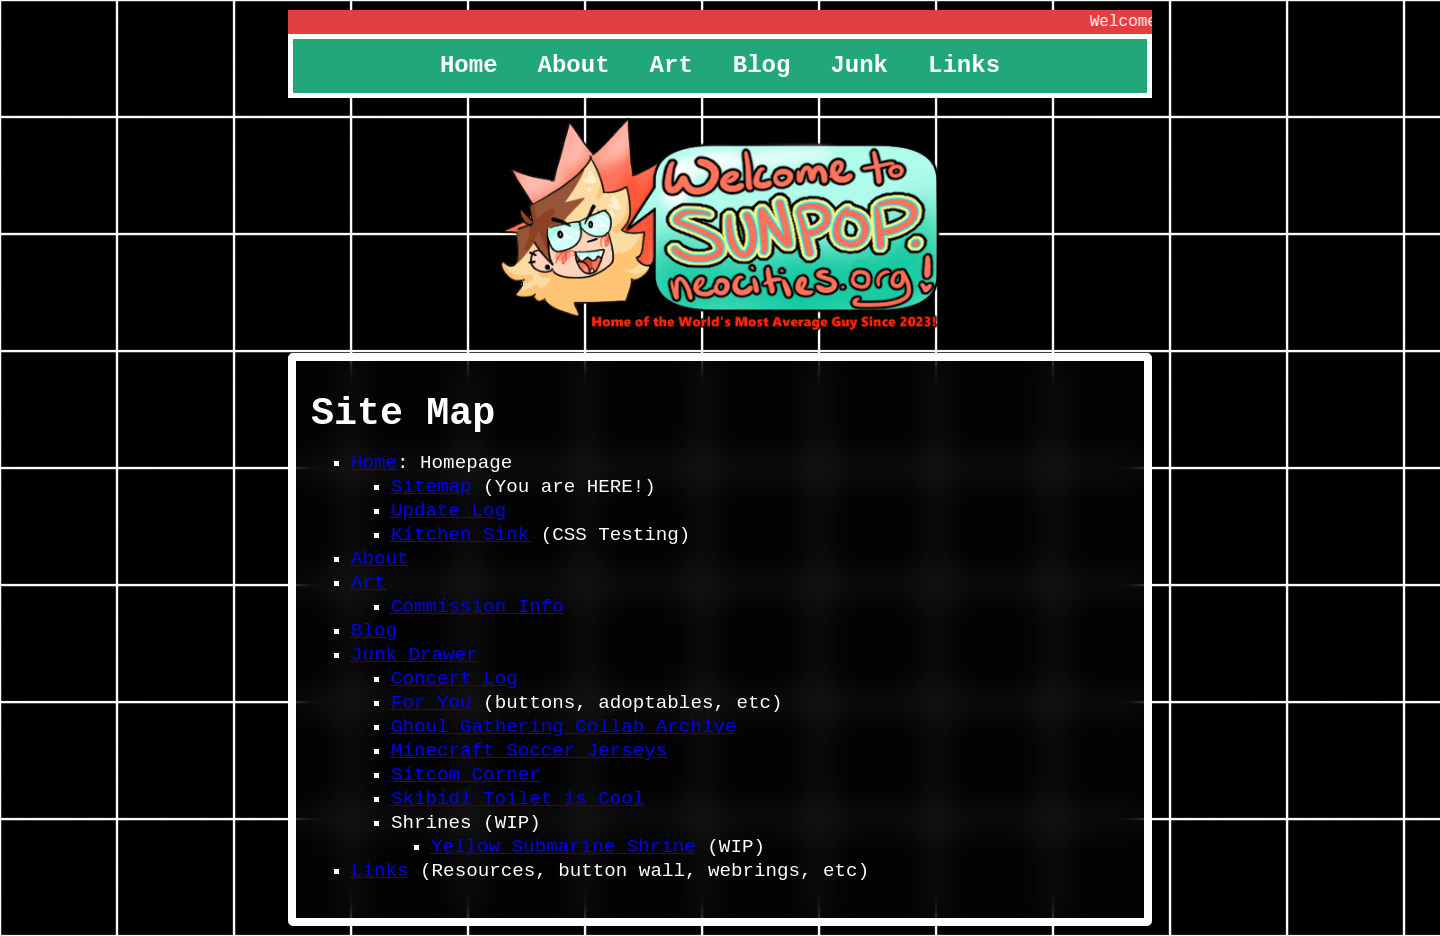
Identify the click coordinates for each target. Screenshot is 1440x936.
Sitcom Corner (466, 775)
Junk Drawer (414, 655)
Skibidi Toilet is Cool (517, 799)
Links (964, 65)
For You (431, 703)
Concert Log (454, 679)
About (574, 65)
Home (469, 65)
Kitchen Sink (460, 535)
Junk (859, 65)
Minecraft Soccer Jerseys (529, 751)
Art (671, 65)
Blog (762, 65)
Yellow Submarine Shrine (563, 847)
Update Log (448, 511)
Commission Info (477, 607)
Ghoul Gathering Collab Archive (563, 727)
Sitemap (431, 487)
